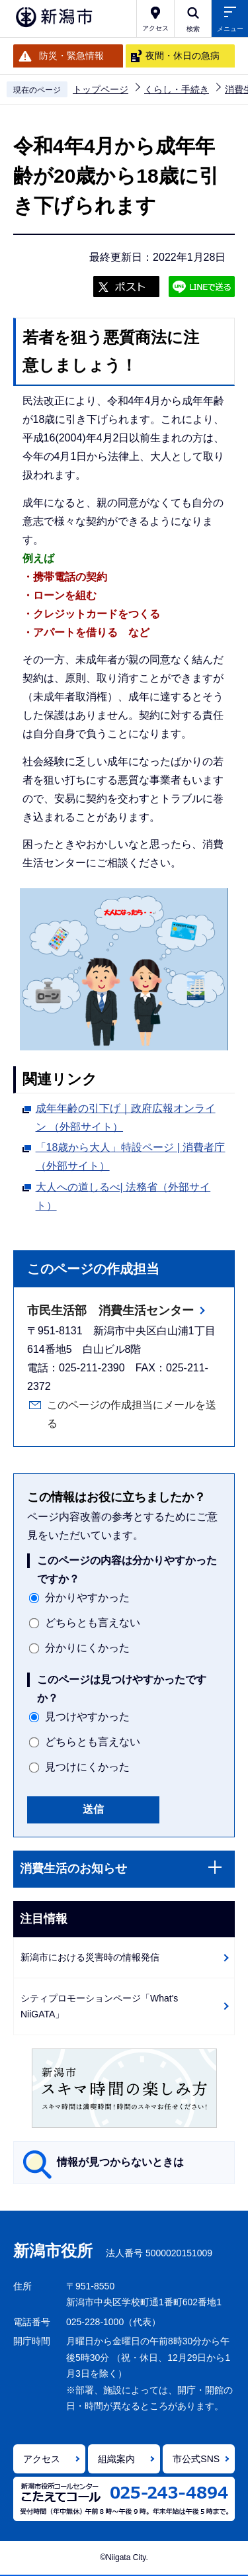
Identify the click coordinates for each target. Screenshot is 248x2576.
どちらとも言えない (92, 1622)
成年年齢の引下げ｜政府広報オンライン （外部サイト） (126, 1117)
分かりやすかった (87, 1597)
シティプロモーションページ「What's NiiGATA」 (99, 2006)
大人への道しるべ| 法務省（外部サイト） (123, 1196)
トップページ (100, 89)
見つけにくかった (87, 1766)
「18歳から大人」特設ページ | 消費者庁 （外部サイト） (131, 1157)
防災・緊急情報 (71, 55)
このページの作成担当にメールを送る (131, 1414)
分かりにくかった (87, 1647)
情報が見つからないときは (120, 2162)
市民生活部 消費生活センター (110, 1310)
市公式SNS (196, 2459)
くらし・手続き (176, 89)
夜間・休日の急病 (182, 55)
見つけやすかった (87, 1716)
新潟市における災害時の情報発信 (90, 1957)
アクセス (41, 2459)
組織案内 (116, 2459)
